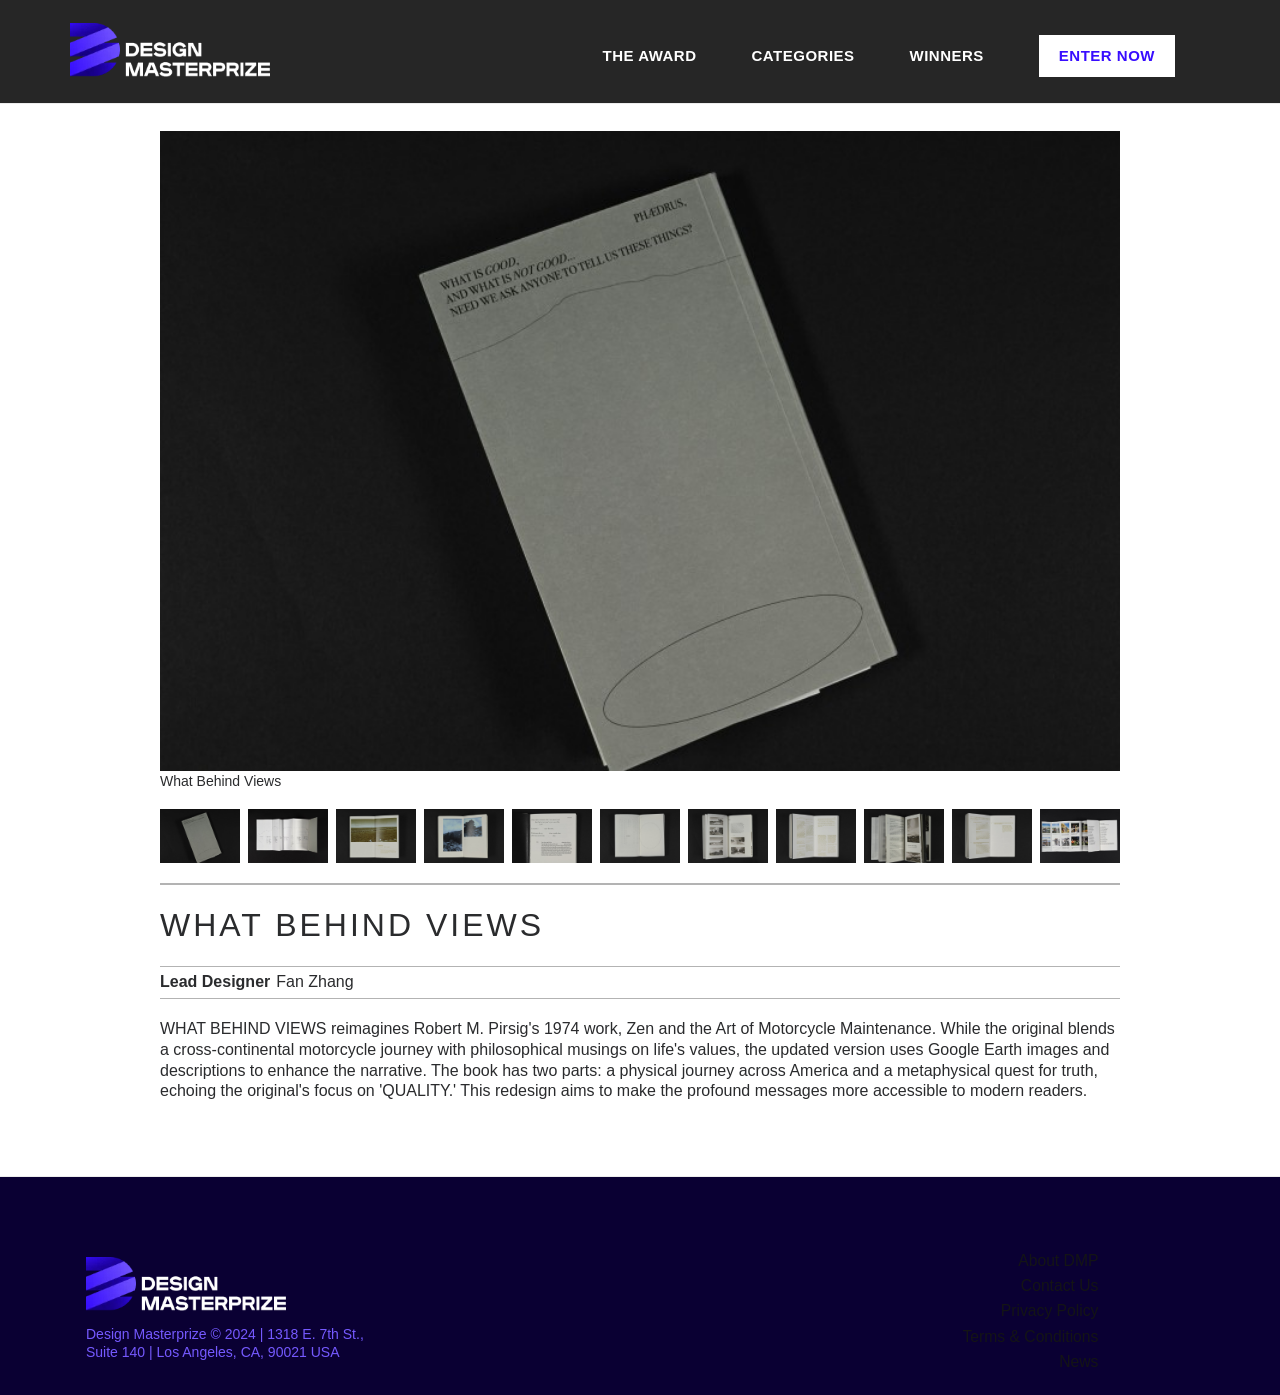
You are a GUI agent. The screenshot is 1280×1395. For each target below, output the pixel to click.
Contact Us (1063, 1283)
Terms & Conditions (1037, 1329)
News (1080, 1352)
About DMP (1063, 1260)
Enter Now (1107, 55)
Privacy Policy (1054, 1306)
